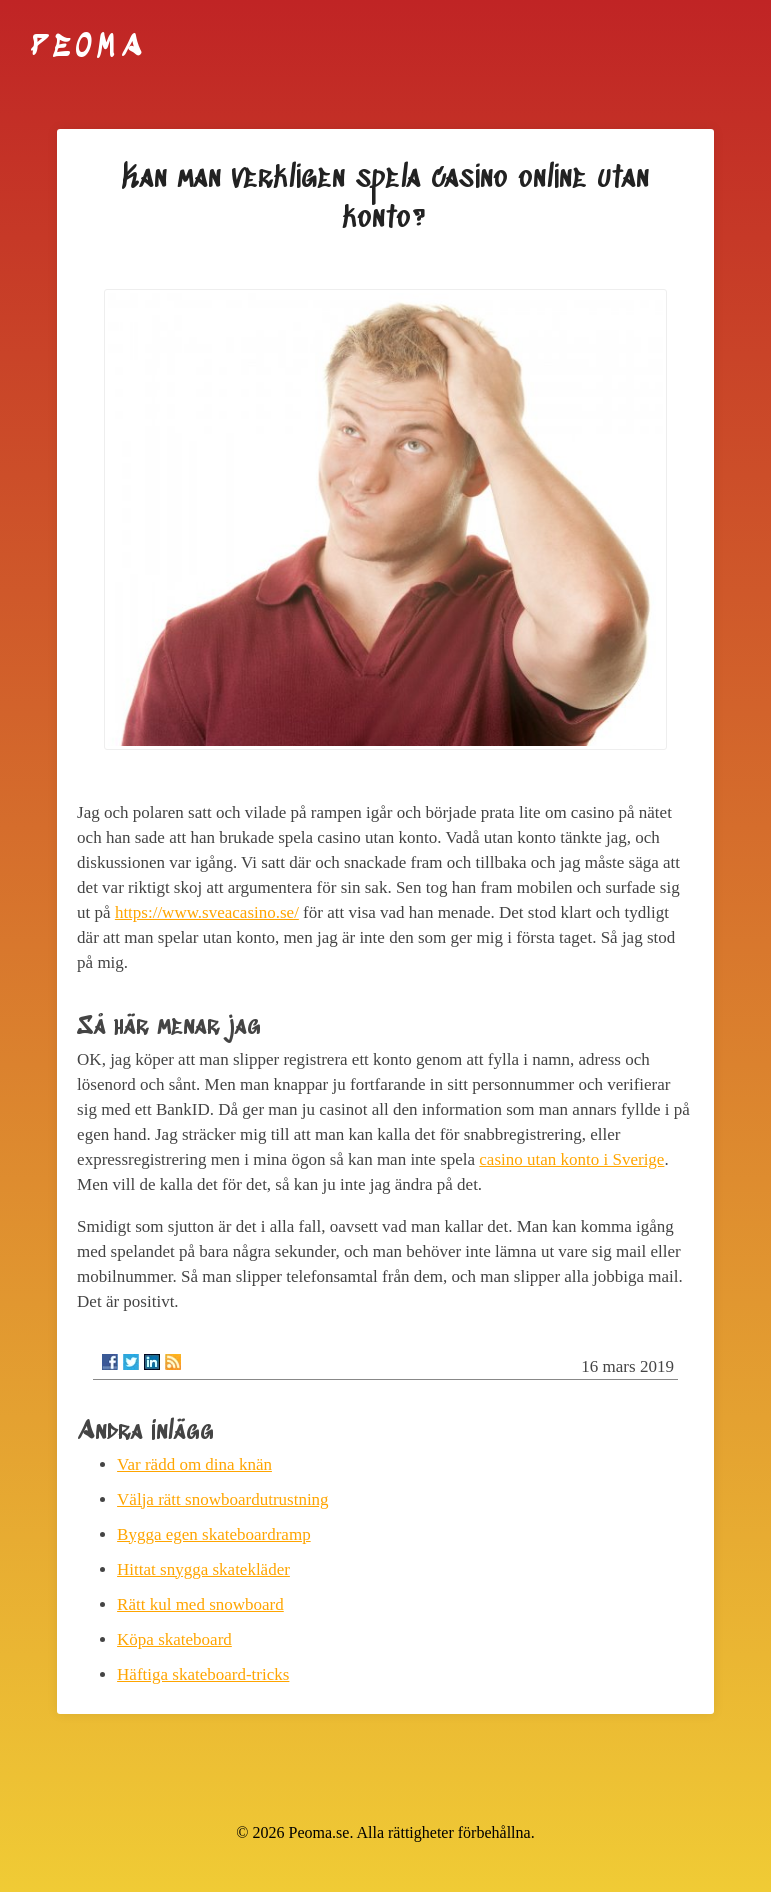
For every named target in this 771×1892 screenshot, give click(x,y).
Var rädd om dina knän (194, 1464)
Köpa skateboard (174, 1639)
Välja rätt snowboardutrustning (223, 1499)
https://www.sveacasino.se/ (207, 912)
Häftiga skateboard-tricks (203, 1674)
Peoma (88, 47)
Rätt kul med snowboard (200, 1604)
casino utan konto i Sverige (571, 1159)
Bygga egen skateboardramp (214, 1534)
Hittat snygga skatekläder (203, 1569)
